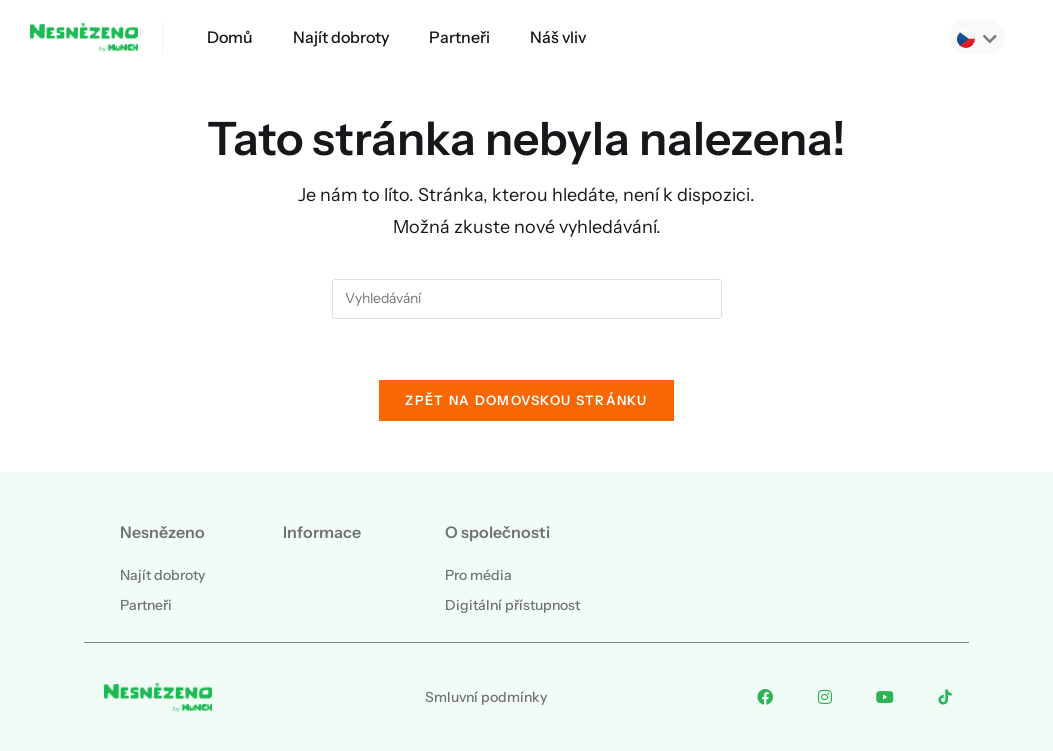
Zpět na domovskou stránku (526, 400)
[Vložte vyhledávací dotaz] (527, 299)
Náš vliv (558, 37)
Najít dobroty (341, 37)
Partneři (459, 37)
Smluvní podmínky (486, 697)
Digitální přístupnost (512, 605)
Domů (230, 37)
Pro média (478, 575)
